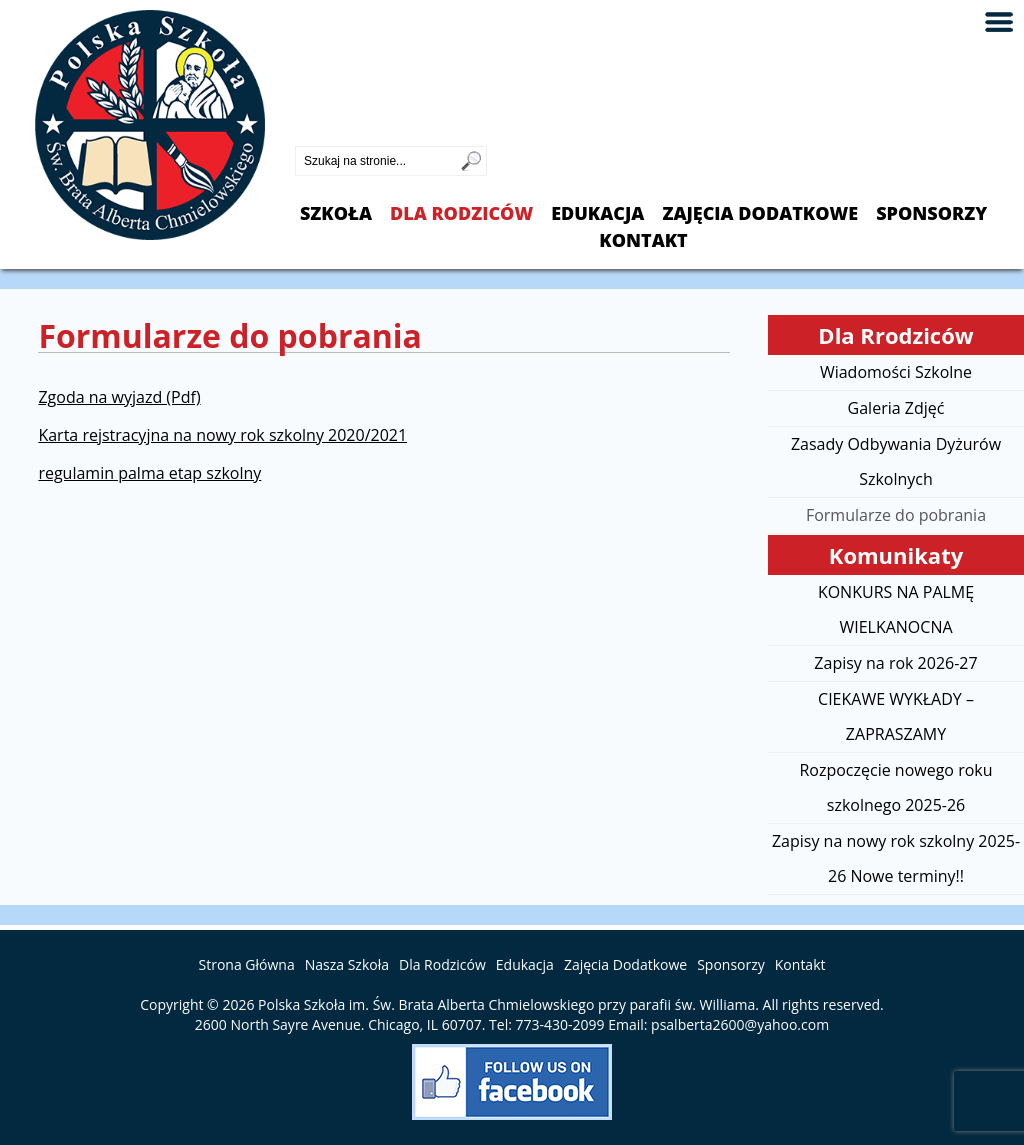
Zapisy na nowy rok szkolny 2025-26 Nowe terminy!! (896, 858)
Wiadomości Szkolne (896, 372)
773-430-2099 (346, 129)
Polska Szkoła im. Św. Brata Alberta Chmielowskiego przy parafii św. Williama (506, 1004)
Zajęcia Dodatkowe (760, 213)
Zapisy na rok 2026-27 (895, 663)
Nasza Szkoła (347, 964)
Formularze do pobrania (896, 515)
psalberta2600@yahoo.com (740, 1024)
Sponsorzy (931, 213)
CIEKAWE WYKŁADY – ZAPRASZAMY (896, 716)
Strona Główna (247, 964)
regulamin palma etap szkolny (149, 473)
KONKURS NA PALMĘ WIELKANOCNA (896, 609)
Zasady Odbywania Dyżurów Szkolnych (896, 461)
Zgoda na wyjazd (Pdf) (119, 397)
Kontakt (643, 240)
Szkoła (336, 213)
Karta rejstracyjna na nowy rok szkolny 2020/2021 (222, 435)
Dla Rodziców (461, 213)
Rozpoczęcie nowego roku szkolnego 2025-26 (895, 787)
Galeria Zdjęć (896, 408)
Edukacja (597, 213)
